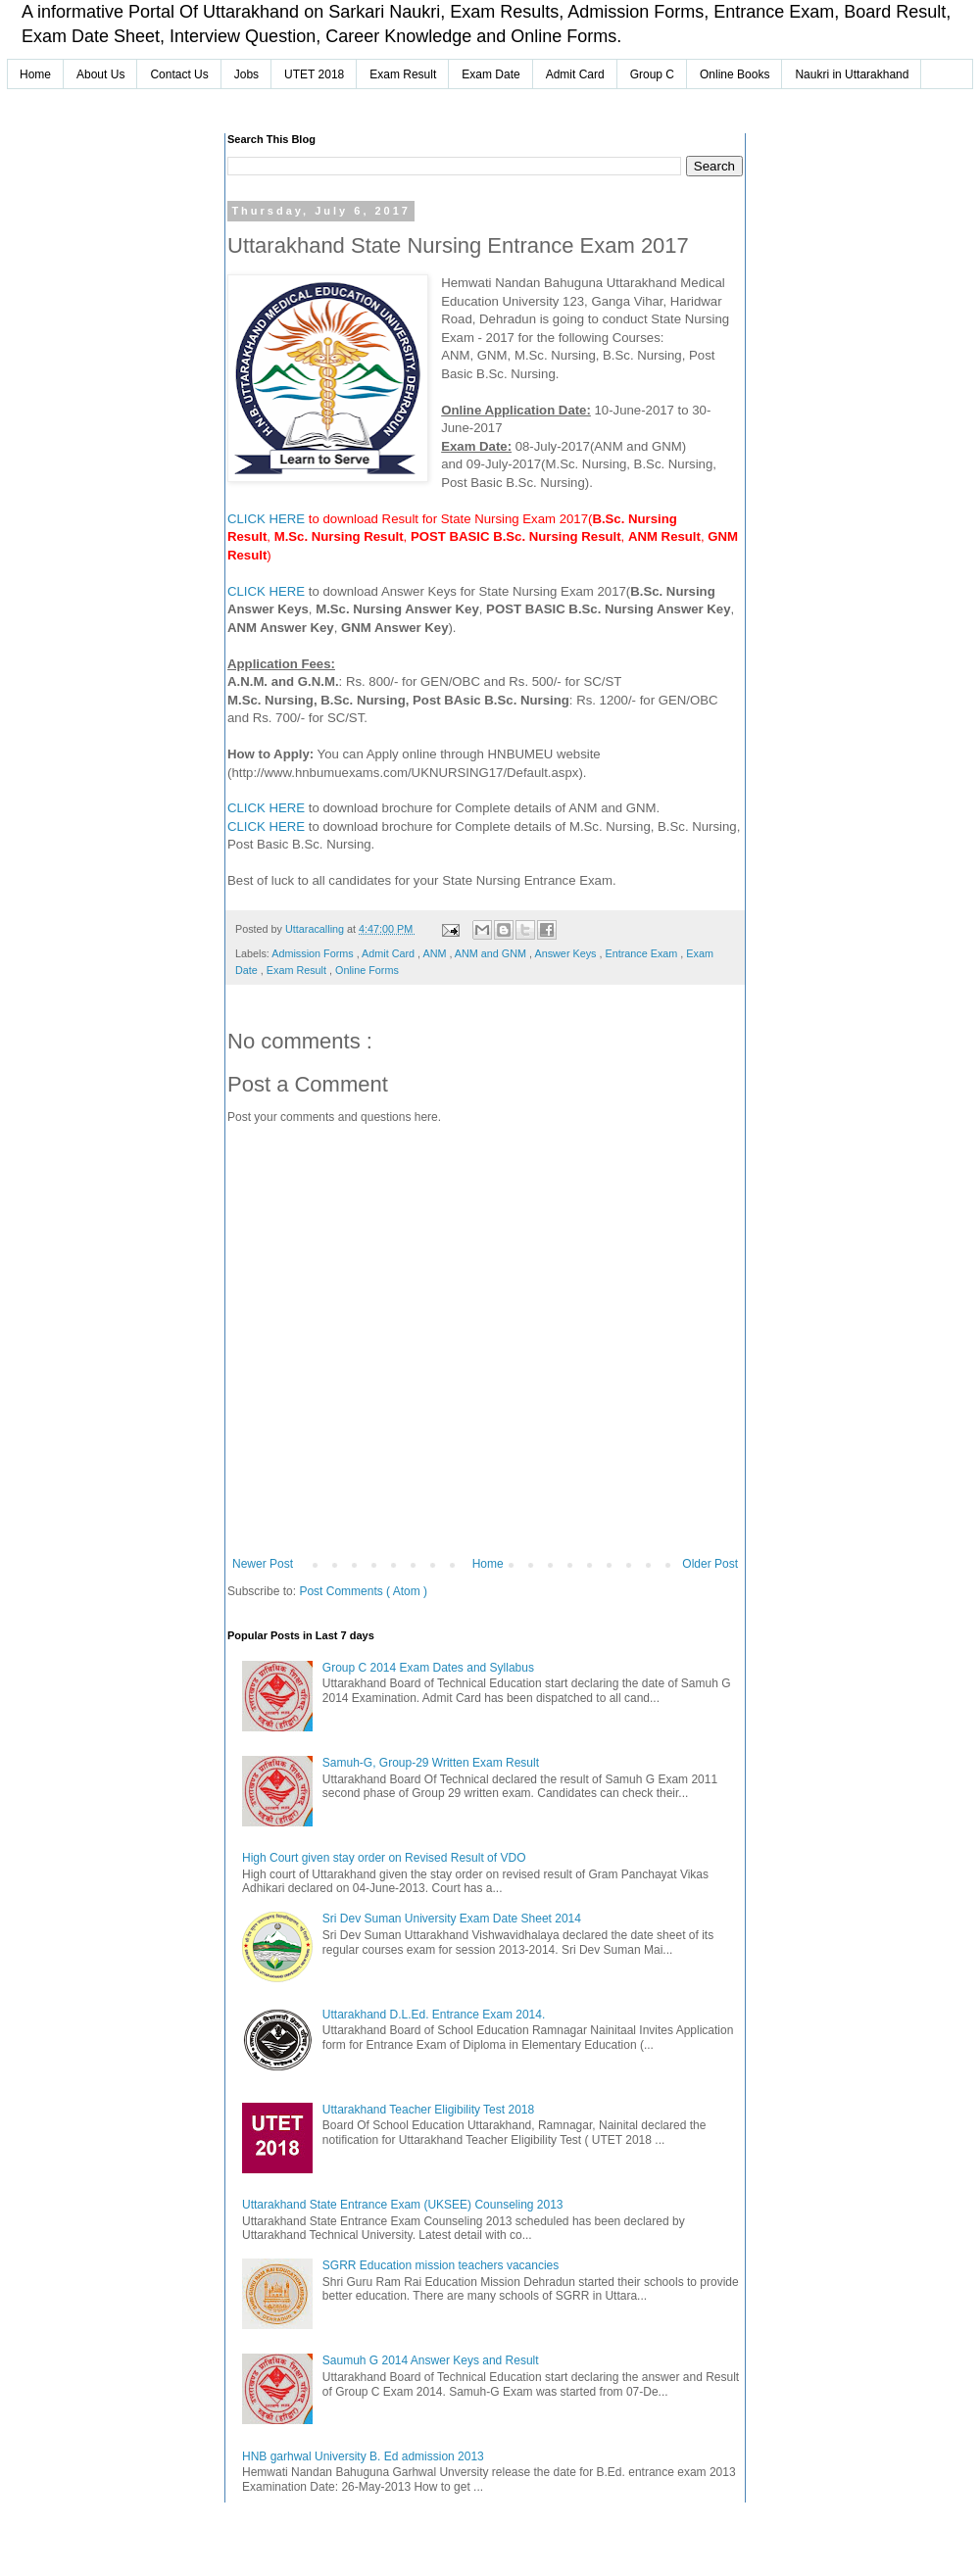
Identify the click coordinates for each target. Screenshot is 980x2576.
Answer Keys (566, 953)
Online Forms (367, 970)
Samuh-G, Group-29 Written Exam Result (430, 1763)
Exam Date (490, 74)
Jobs (246, 74)
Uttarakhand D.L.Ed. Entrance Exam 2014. (433, 2014)
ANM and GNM (492, 953)
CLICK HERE (266, 518)
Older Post (710, 1564)
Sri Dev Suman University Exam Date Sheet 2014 (451, 1918)
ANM (435, 953)
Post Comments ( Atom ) (363, 1591)
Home (35, 74)
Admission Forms (313, 953)
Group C (652, 74)
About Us (100, 74)
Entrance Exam (642, 953)
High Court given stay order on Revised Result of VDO (383, 1858)
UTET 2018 (314, 74)
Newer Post (262, 1564)
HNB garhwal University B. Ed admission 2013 (363, 2456)
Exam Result (402, 74)
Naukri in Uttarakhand (851, 74)
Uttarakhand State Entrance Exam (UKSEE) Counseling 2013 (403, 2204)
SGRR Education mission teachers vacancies (440, 2265)
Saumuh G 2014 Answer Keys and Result (430, 2360)
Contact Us (179, 74)
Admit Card (575, 74)
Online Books (734, 74)
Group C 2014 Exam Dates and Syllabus (428, 1668)
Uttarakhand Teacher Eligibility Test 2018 (428, 2109)
